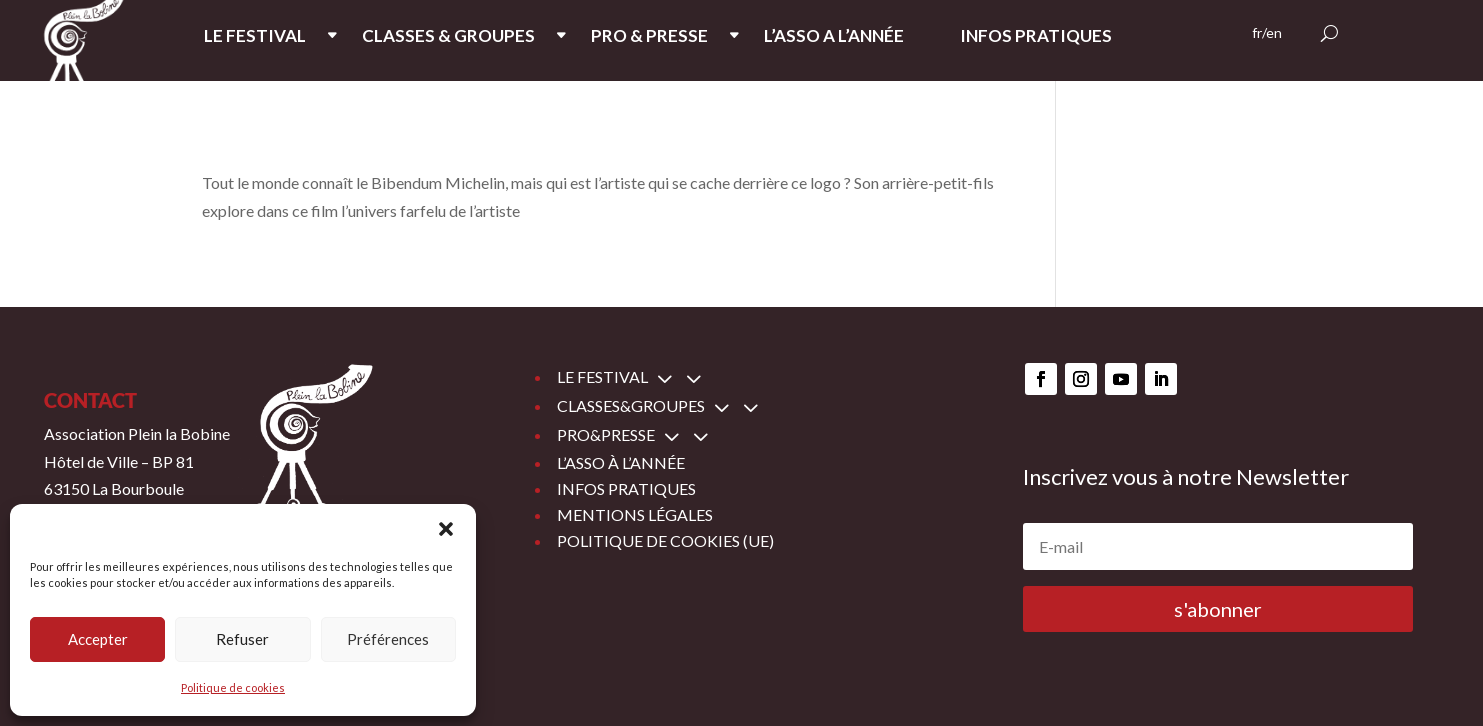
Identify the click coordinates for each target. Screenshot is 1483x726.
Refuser (242, 639)
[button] (446, 529)
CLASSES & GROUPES (448, 37)
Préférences (388, 639)
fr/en (1267, 33)
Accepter (98, 639)
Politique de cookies (233, 687)
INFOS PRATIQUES (1036, 37)
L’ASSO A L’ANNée (834, 37)
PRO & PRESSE (649, 37)
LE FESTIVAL (255, 37)
